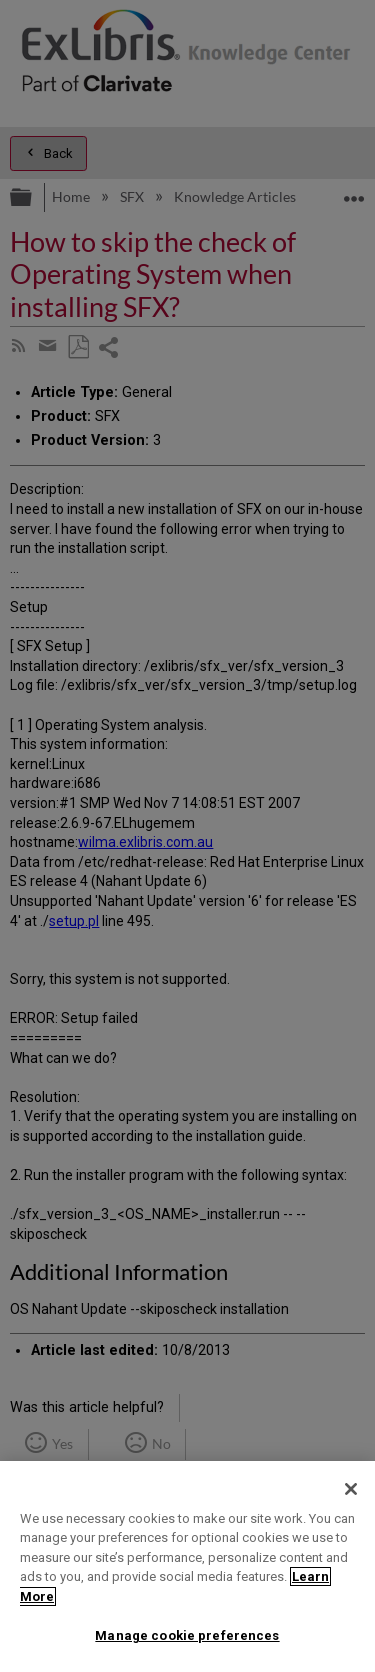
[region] (187, 1566)
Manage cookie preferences (187, 1635)
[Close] (351, 1489)
